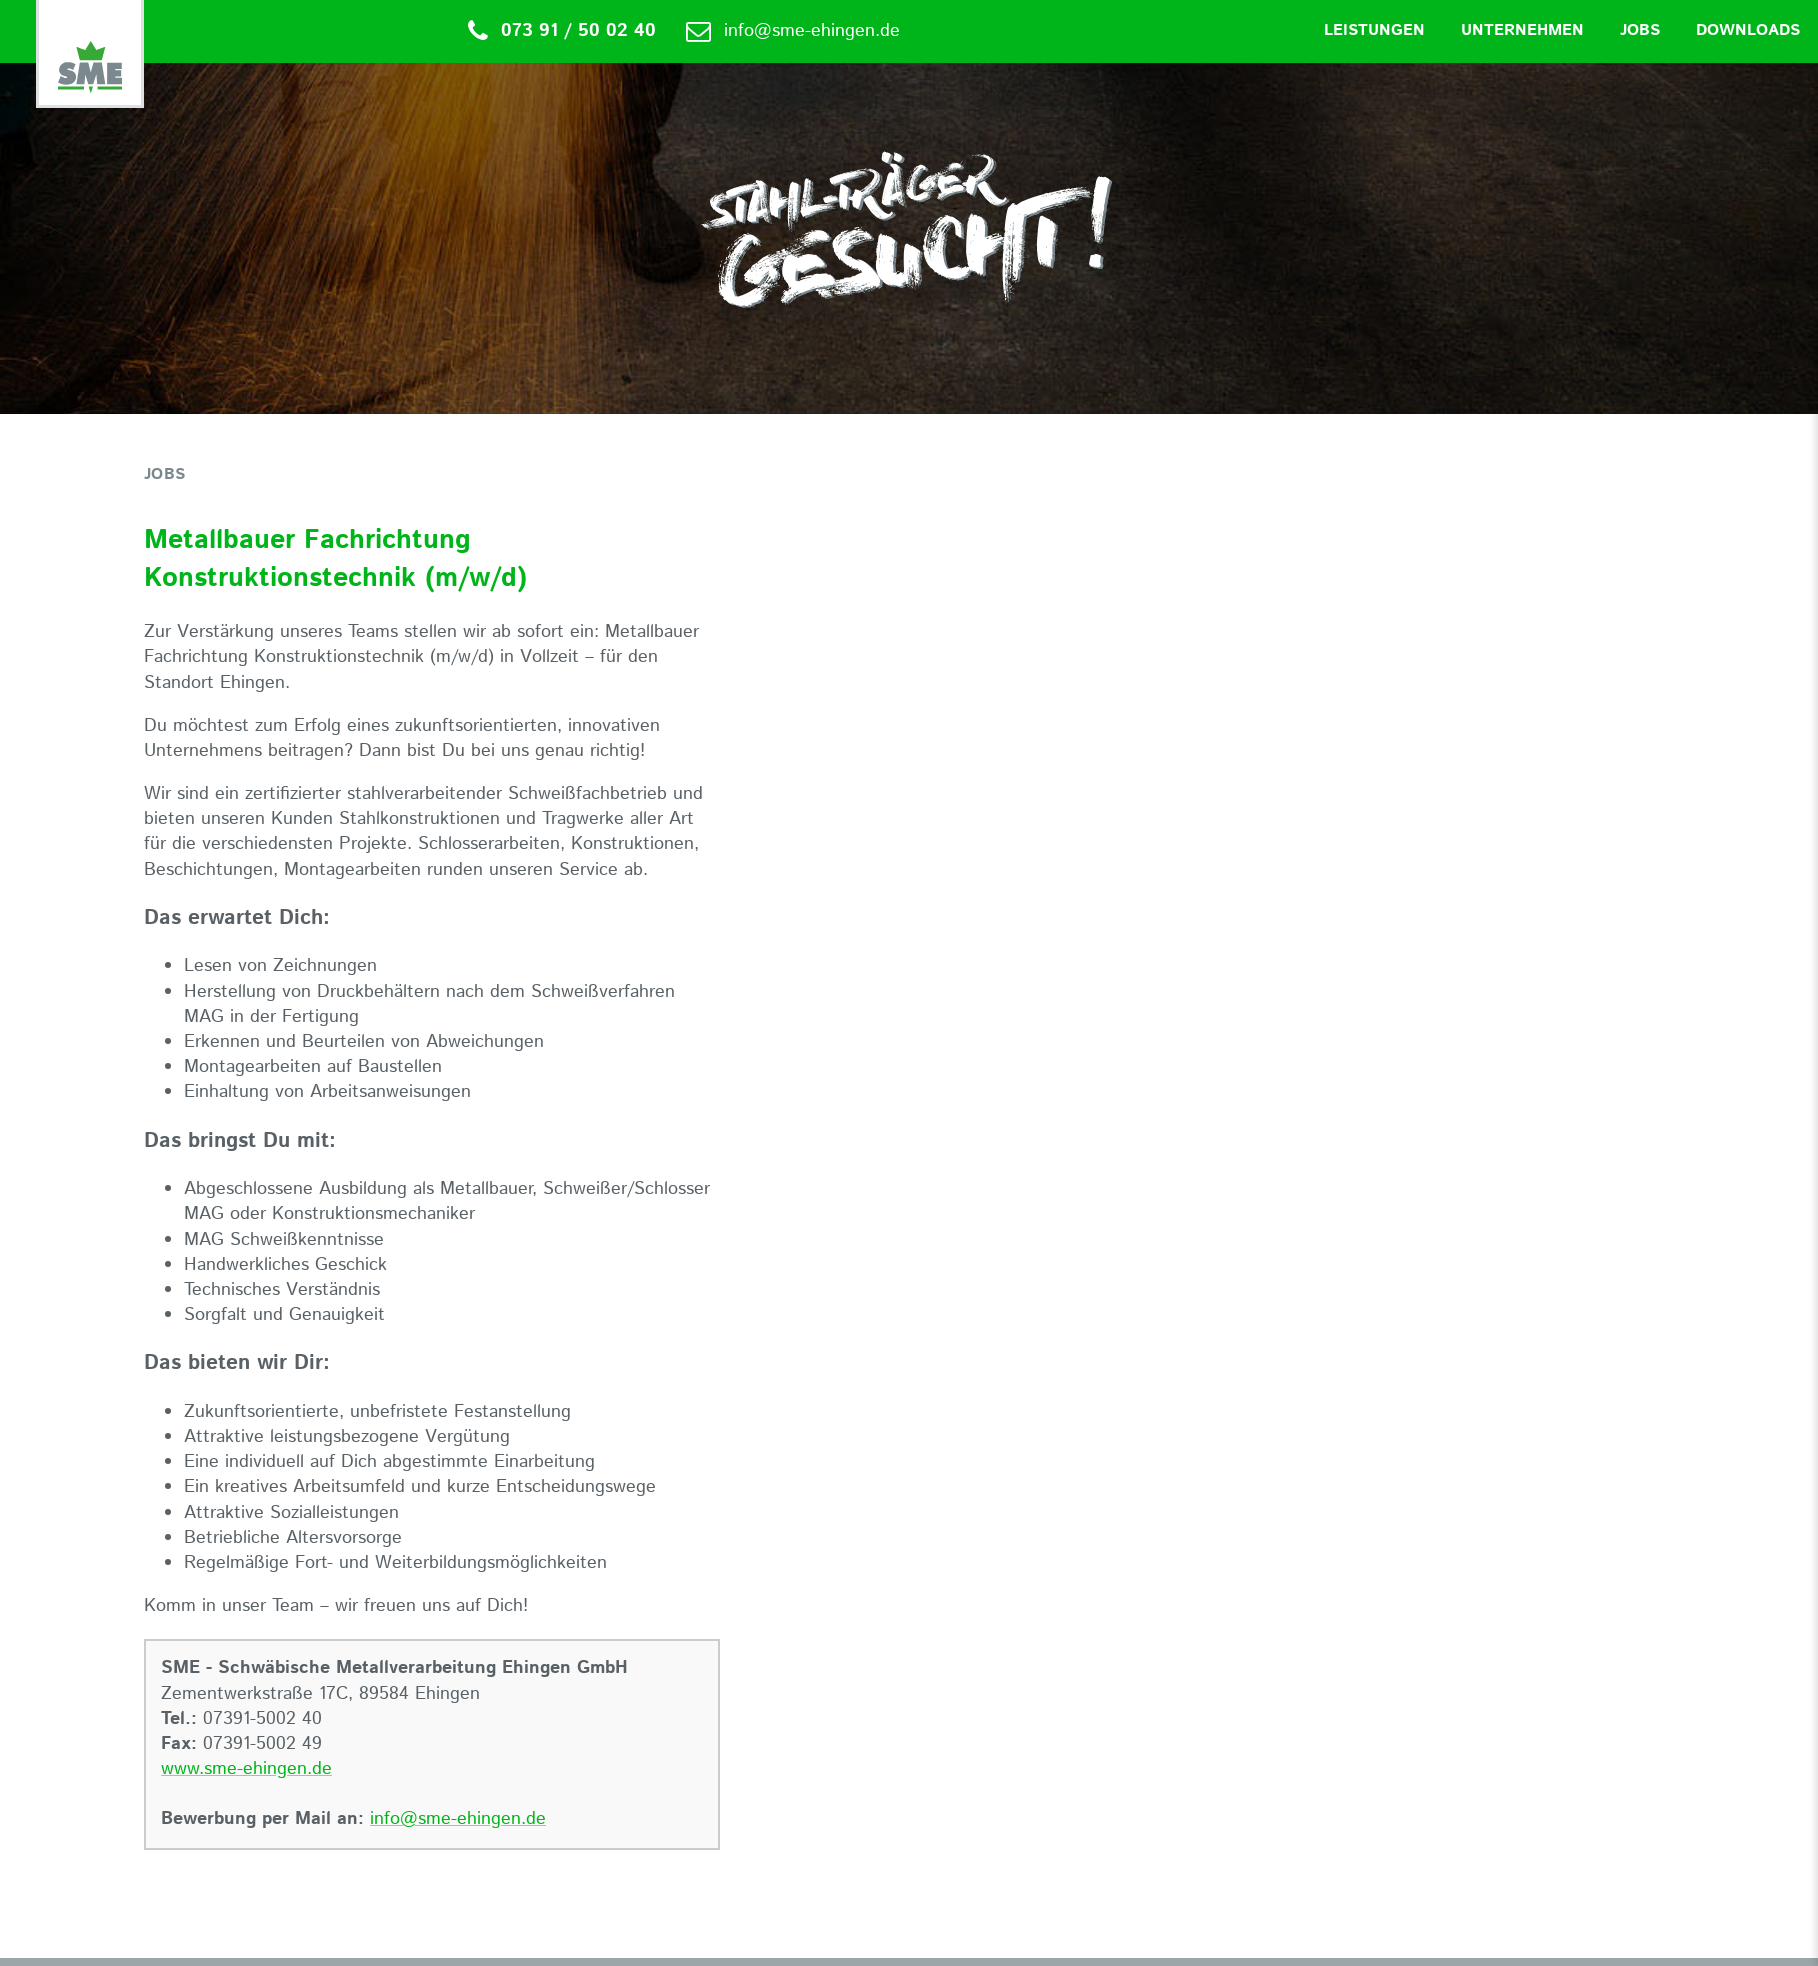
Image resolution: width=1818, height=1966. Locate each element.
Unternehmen (1522, 30)
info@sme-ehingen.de (458, 1819)
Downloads (1748, 30)
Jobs (1640, 30)
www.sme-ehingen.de (246, 1769)
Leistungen (1374, 30)
